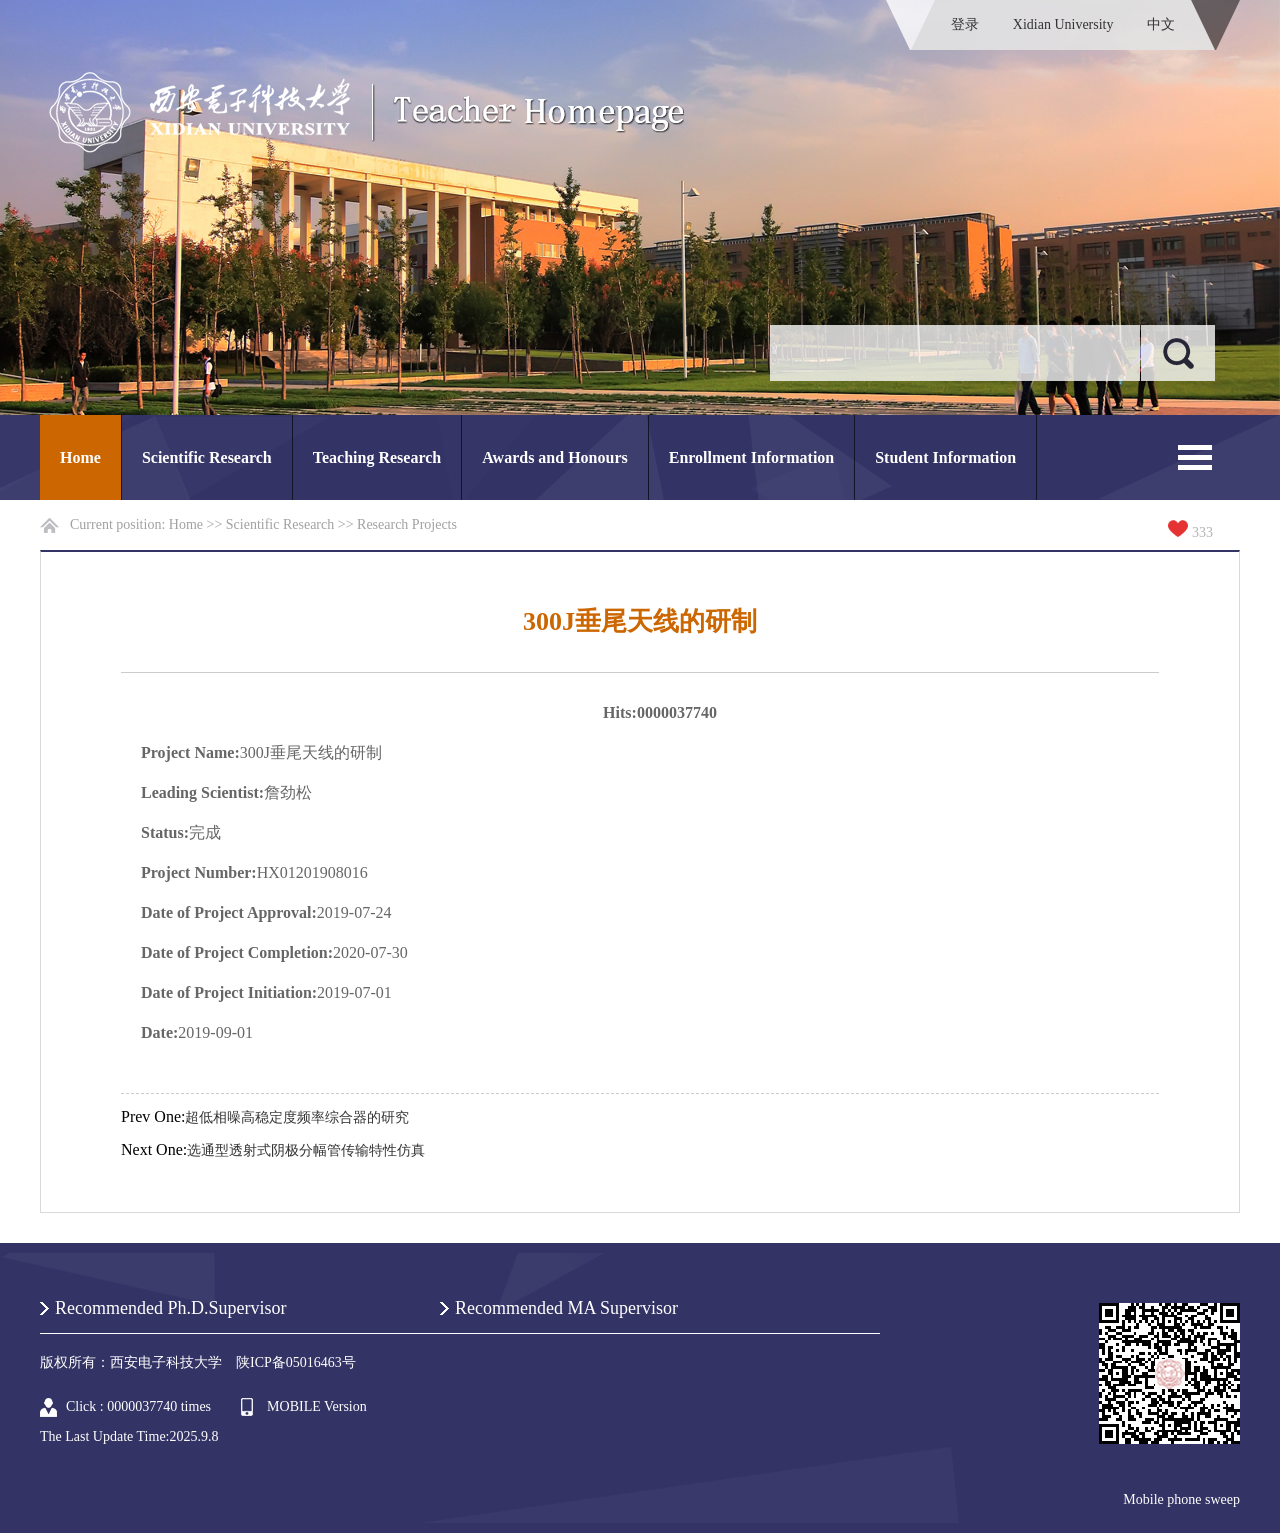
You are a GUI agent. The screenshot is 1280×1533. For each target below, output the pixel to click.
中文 (1161, 24)
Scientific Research (207, 457)
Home (80, 457)
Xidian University (1063, 24)
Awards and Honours (555, 457)
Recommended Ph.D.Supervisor (170, 1308)
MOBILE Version (317, 1406)
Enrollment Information (751, 457)
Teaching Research (377, 457)
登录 (965, 24)
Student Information (945, 457)
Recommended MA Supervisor (566, 1308)
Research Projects (407, 524)
